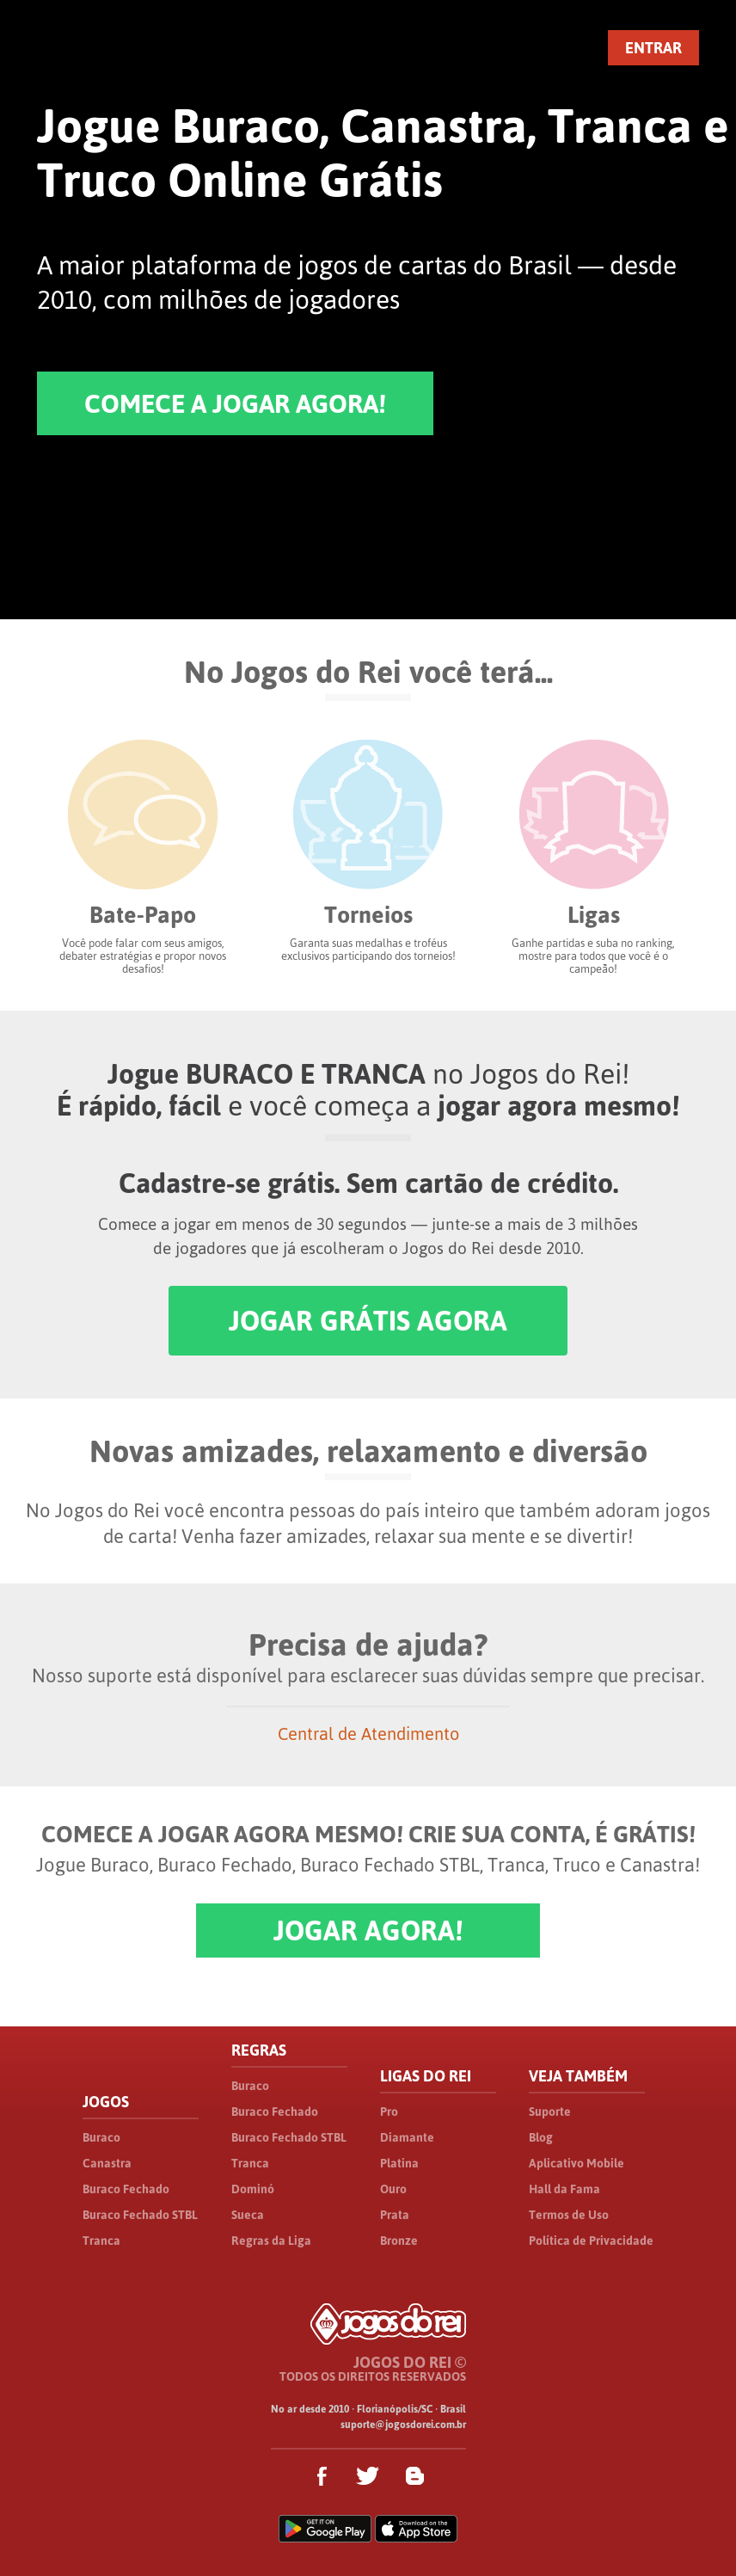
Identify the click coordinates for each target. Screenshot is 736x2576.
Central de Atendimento (368, 1733)
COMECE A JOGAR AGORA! (235, 403)
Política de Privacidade (591, 2240)
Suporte (550, 2111)
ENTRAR (653, 48)
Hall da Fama (564, 2189)
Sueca (247, 2215)
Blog (541, 2137)
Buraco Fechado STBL (140, 2215)
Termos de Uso (569, 2215)
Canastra (107, 2163)
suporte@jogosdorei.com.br (403, 2425)
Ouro (393, 2189)
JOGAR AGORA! (368, 1930)
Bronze (399, 2240)
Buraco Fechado (126, 2189)
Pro (389, 2111)
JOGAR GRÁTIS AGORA (368, 1321)
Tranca (101, 2240)
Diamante (407, 2137)
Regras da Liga (271, 2240)
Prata (394, 2215)
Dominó (252, 2189)
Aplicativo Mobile (576, 2163)
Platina (399, 2163)
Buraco (101, 2137)
